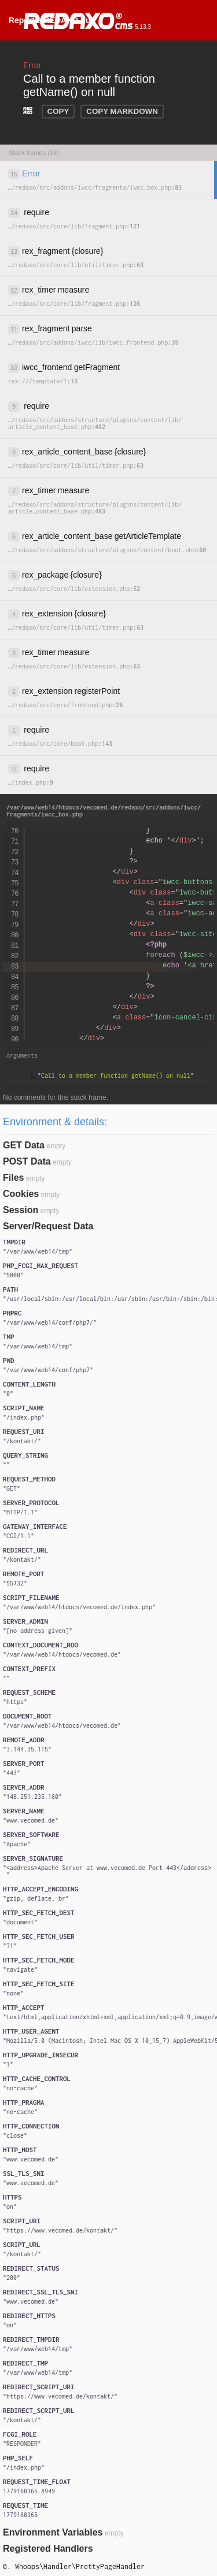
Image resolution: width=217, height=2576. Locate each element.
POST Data (27, 1161)
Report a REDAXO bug (52, 20)
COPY (58, 111)
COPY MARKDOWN (121, 111)
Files (13, 1177)
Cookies (21, 1194)
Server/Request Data (48, 1226)
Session (20, 1210)
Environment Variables (53, 2532)
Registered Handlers (48, 2548)
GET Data (24, 1145)
